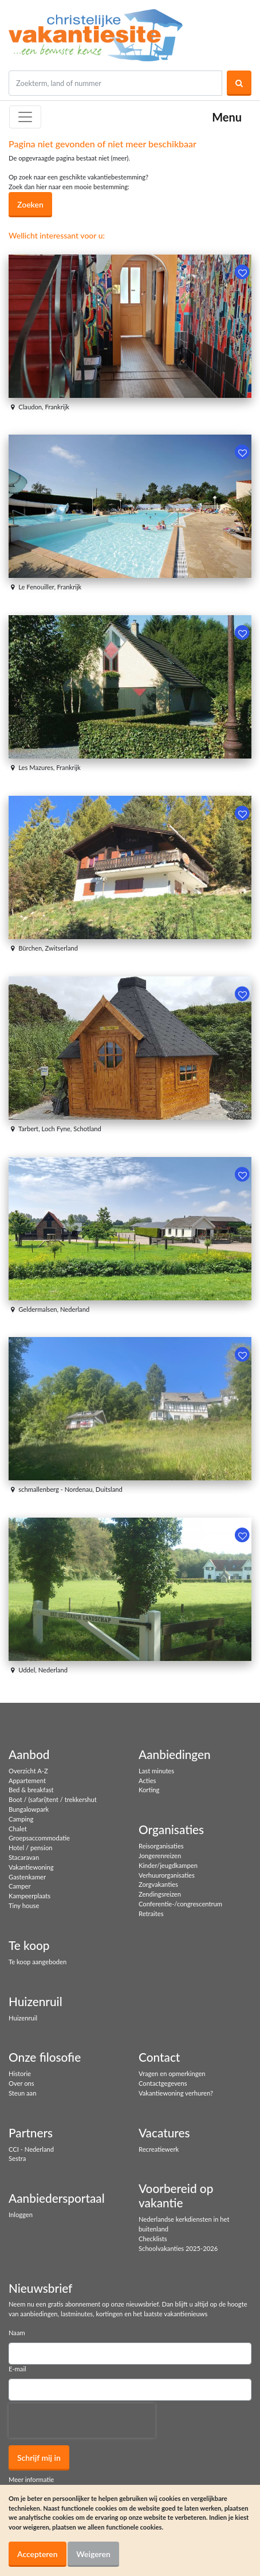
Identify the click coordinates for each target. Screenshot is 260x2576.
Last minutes (156, 1770)
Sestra (17, 2158)
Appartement (27, 1780)
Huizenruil (23, 2018)
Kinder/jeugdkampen (168, 1865)
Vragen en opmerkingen (172, 2073)
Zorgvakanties (158, 1884)
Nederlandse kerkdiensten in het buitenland (184, 2224)
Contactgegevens (163, 2083)
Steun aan (22, 2093)
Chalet (18, 1828)
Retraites (151, 1913)
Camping (21, 1819)
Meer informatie (31, 2479)
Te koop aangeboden (37, 1961)
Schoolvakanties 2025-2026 (178, 2248)
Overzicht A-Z (28, 1770)
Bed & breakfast (31, 1789)
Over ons (21, 2083)
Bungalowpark (29, 1809)
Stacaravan (24, 1857)
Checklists (153, 2238)
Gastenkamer (27, 1877)
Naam (17, 2332)
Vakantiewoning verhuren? (176, 2093)
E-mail (17, 2368)
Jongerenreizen (160, 1855)
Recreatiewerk (159, 2149)
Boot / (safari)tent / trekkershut (53, 1799)
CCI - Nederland (31, 2149)
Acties (147, 1780)
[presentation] (82, 2420)
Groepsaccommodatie (39, 1838)
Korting (149, 1789)
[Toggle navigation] (25, 116)
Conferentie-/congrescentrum (180, 1903)
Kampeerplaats (29, 1895)
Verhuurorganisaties (167, 1875)
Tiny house (24, 1905)
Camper (20, 1886)
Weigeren (93, 2554)
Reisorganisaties (161, 1846)
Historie (20, 2073)
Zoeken (30, 204)
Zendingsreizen (160, 1894)
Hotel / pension (30, 1847)
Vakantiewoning (31, 1867)
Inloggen (21, 2214)
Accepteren (37, 2554)
